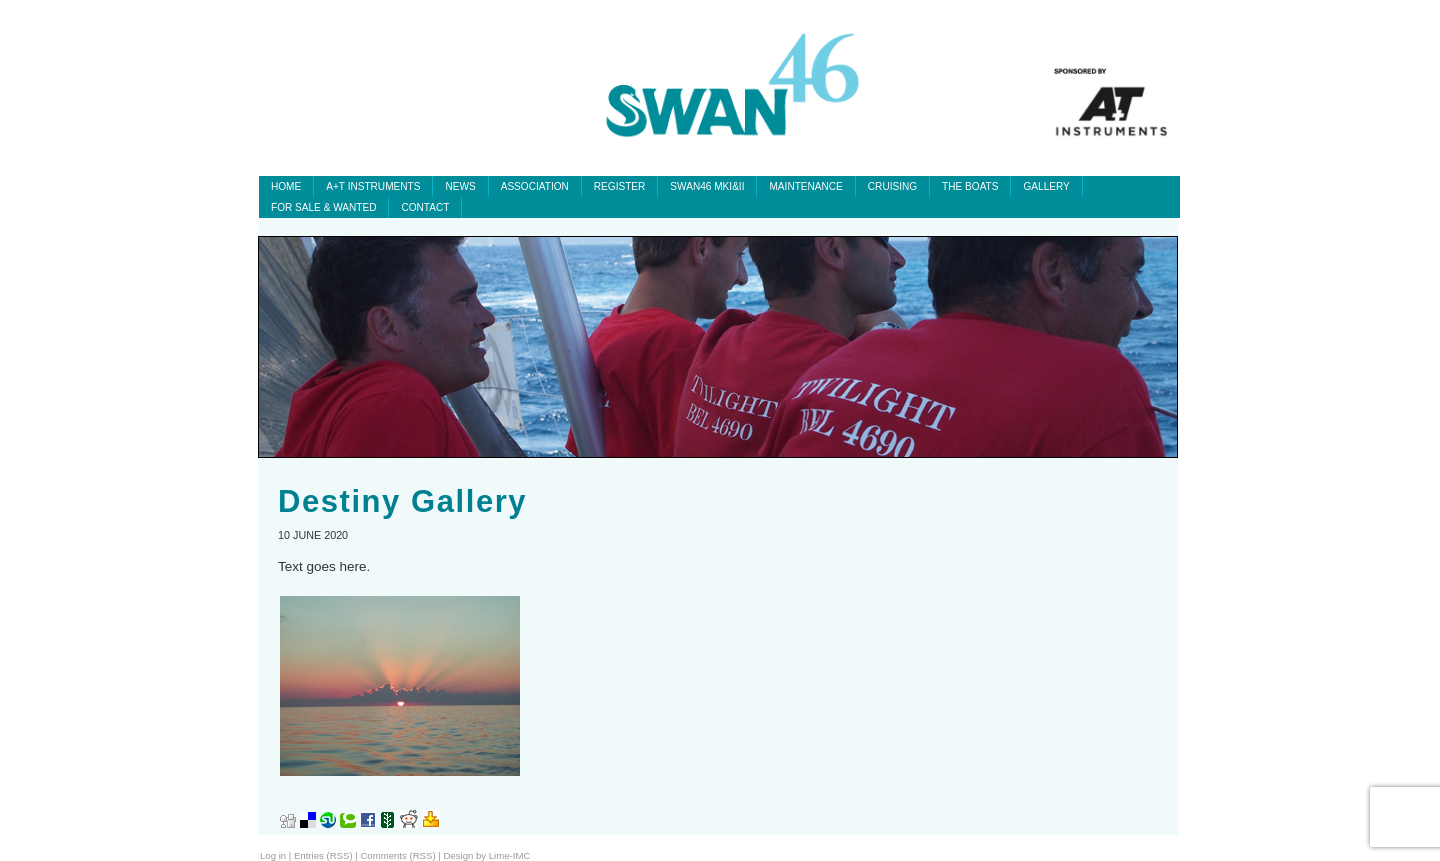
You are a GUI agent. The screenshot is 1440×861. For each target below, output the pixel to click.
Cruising (892, 186)
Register (620, 186)
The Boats (970, 186)
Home (286, 186)
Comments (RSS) (397, 855)
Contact (425, 207)
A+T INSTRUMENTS (373, 186)
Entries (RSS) (323, 855)
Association (535, 186)
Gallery (1046, 186)
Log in (273, 855)
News (460, 186)
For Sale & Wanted (323, 207)
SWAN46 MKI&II (707, 186)
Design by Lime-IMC (486, 855)
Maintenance (805, 186)
